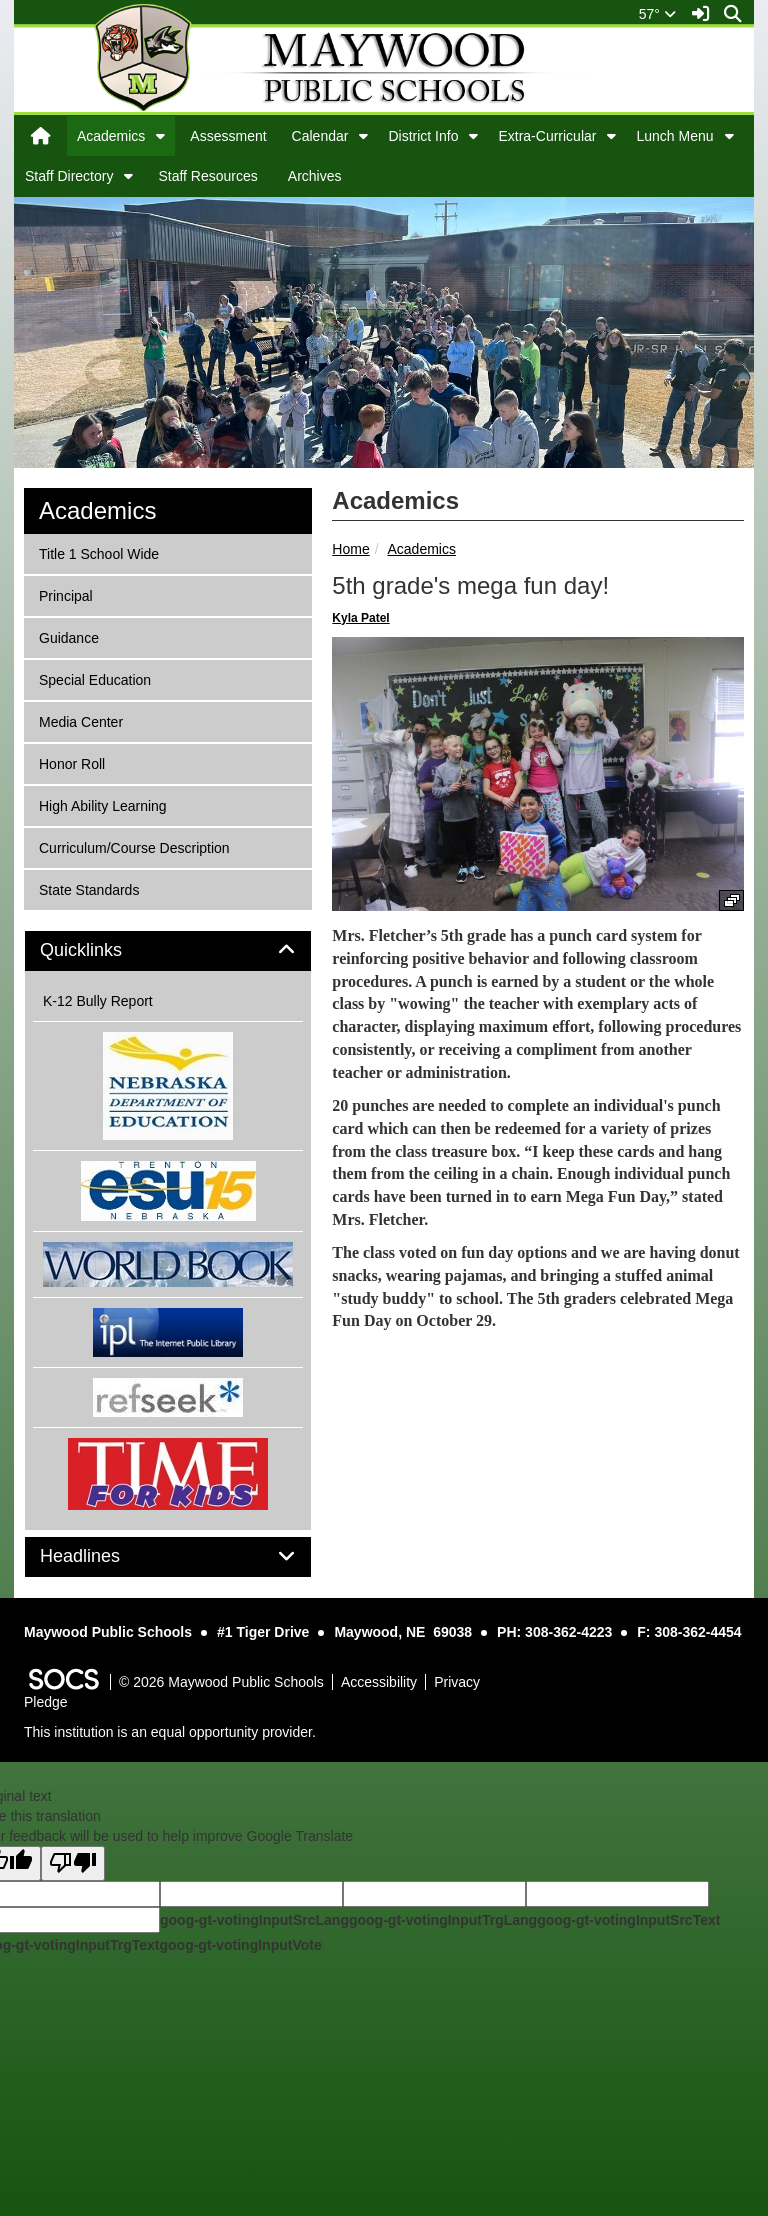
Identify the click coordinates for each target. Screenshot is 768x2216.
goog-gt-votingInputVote (240, 1945)
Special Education (94, 678)
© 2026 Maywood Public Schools (221, 1682)
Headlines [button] (102, 1556)
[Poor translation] (73, 1863)
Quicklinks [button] (103, 950)
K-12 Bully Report (98, 1001)
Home (350, 549)
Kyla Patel (360, 618)
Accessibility (379, 1682)
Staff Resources (207, 176)
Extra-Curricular (547, 136)
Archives (315, 176)
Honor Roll (71, 762)
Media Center (80, 720)
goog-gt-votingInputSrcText (628, 1920)
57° (657, 14)
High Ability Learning (102, 804)
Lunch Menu (674, 136)
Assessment (228, 136)
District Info (423, 136)
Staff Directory (69, 176)
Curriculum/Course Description (134, 846)
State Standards (88, 888)
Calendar (320, 136)
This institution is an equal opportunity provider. (170, 1732)
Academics (111, 136)
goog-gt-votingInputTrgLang (443, 1920)
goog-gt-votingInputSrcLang (254, 1920)
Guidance (68, 636)
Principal (65, 594)
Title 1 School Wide (98, 552)
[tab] (168, 951)
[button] (160, 136)
